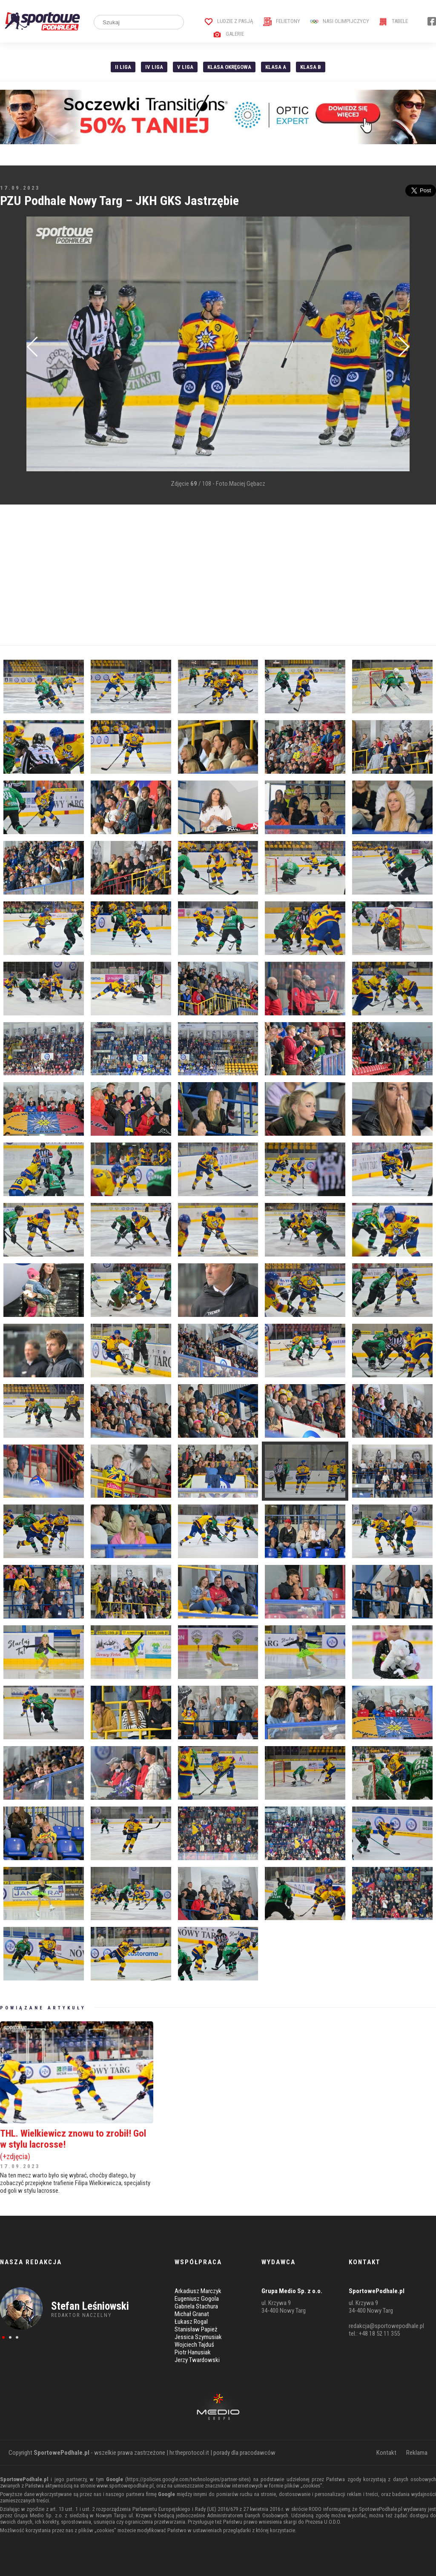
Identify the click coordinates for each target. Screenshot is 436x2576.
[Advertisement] (218, 575)
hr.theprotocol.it (189, 2452)
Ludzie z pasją (228, 21)
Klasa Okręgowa (229, 67)
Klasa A (275, 67)
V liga (185, 67)
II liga (123, 67)
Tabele (393, 21)
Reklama (416, 2452)
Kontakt (386, 2452)
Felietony (281, 21)
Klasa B (310, 67)
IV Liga (154, 67)
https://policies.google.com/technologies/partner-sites (188, 2479)
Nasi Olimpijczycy (339, 21)
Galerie (228, 34)
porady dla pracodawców (244, 2452)
